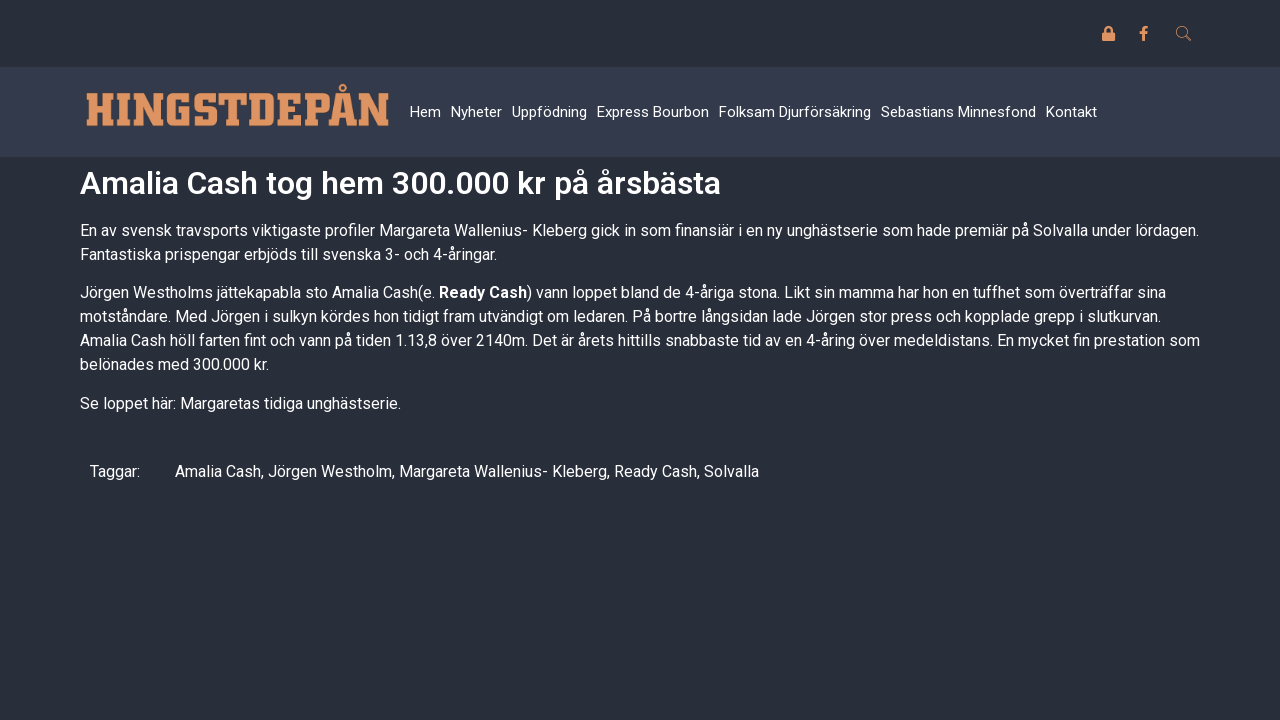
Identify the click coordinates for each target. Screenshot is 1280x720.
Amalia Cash (218, 471)
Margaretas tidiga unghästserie (289, 403)
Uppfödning (549, 112)
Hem (425, 112)
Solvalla (731, 471)
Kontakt (1071, 112)
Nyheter (476, 112)
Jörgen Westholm (330, 471)
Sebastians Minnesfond (958, 112)
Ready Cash (655, 471)
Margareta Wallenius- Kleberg (503, 471)
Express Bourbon (653, 112)
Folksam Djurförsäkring (795, 112)
